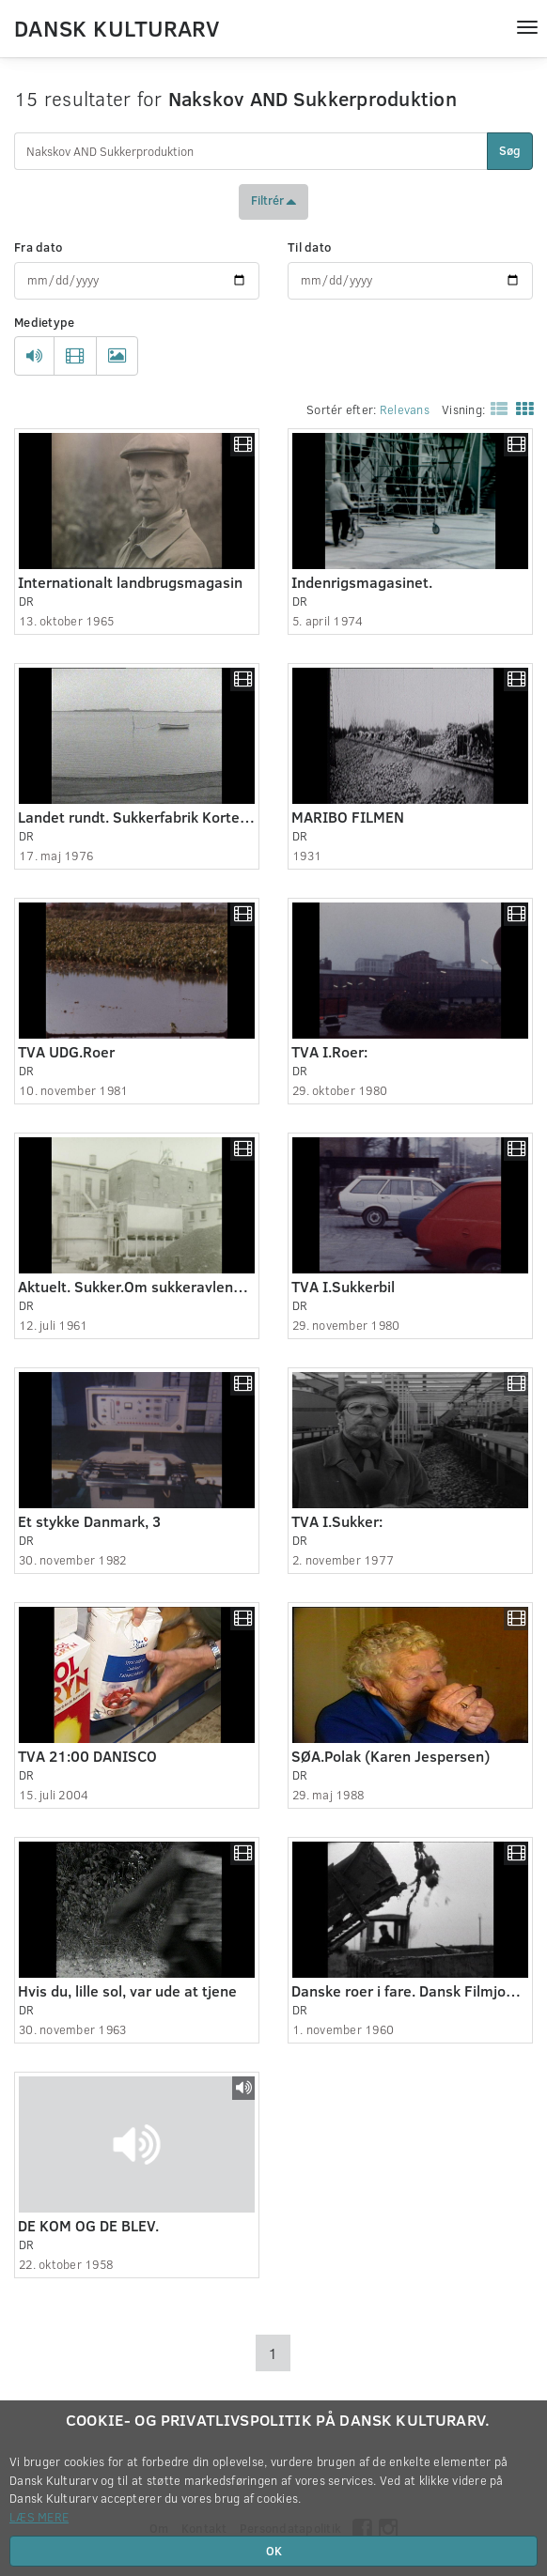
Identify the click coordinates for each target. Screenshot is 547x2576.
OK (274, 2550)
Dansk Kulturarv (116, 27)
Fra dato (38, 247)
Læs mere (39, 2516)
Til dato (309, 247)
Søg (510, 150)
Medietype (44, 322)
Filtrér (273, 202)
